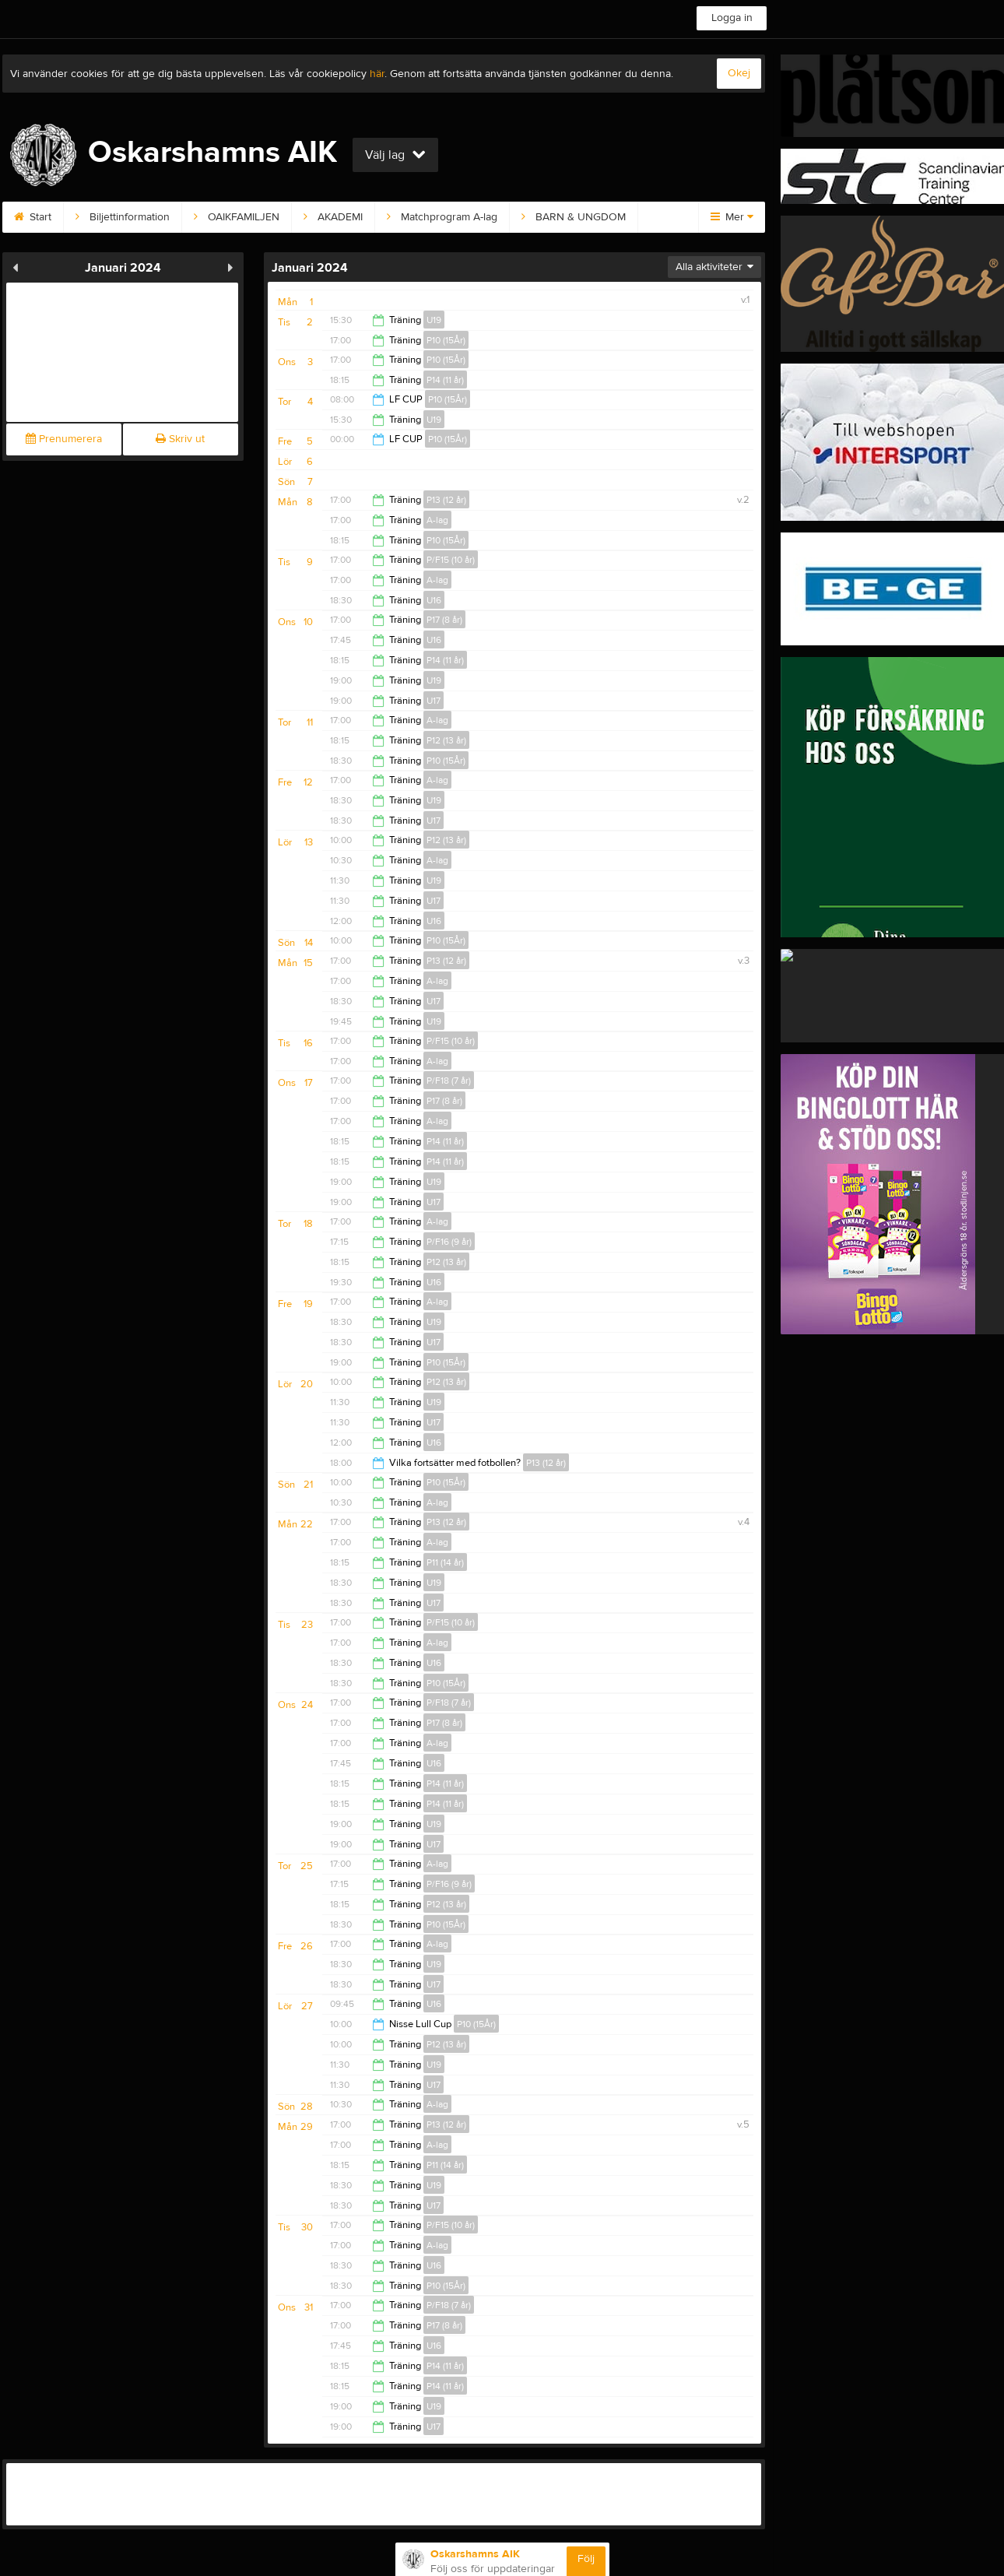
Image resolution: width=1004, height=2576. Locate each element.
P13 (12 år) (446, 500)
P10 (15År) (446, 340)
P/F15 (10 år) (451, 560)
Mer (732, 217)
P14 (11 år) (445, 380)
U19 (434, 320)
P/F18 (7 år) (449, 1080)
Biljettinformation (122, 217)
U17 (434, 700)
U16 (434, 600)
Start (32, 217)
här (377, 74)
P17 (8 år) (444, 619)
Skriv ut (180, 439)
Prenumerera (64, 439)
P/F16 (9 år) (449, 1241)
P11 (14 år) (445, 1562)
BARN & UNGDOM (573, 217)
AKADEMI (333, 217)
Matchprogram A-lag (442, 217)
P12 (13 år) (446, 740)
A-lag (437, 520)
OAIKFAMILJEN (236, 217)
